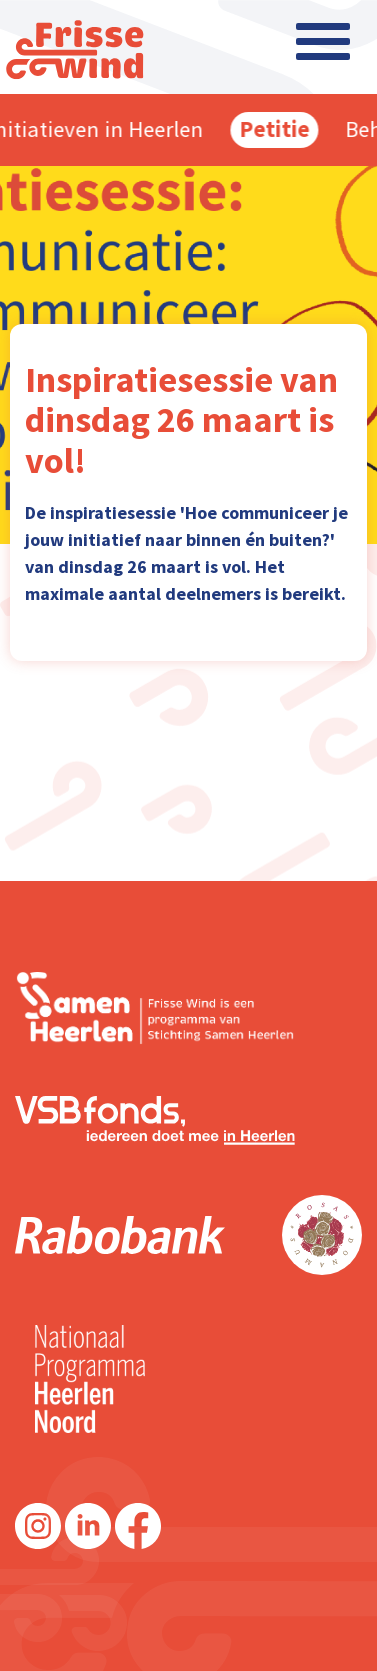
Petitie (280, 129)
